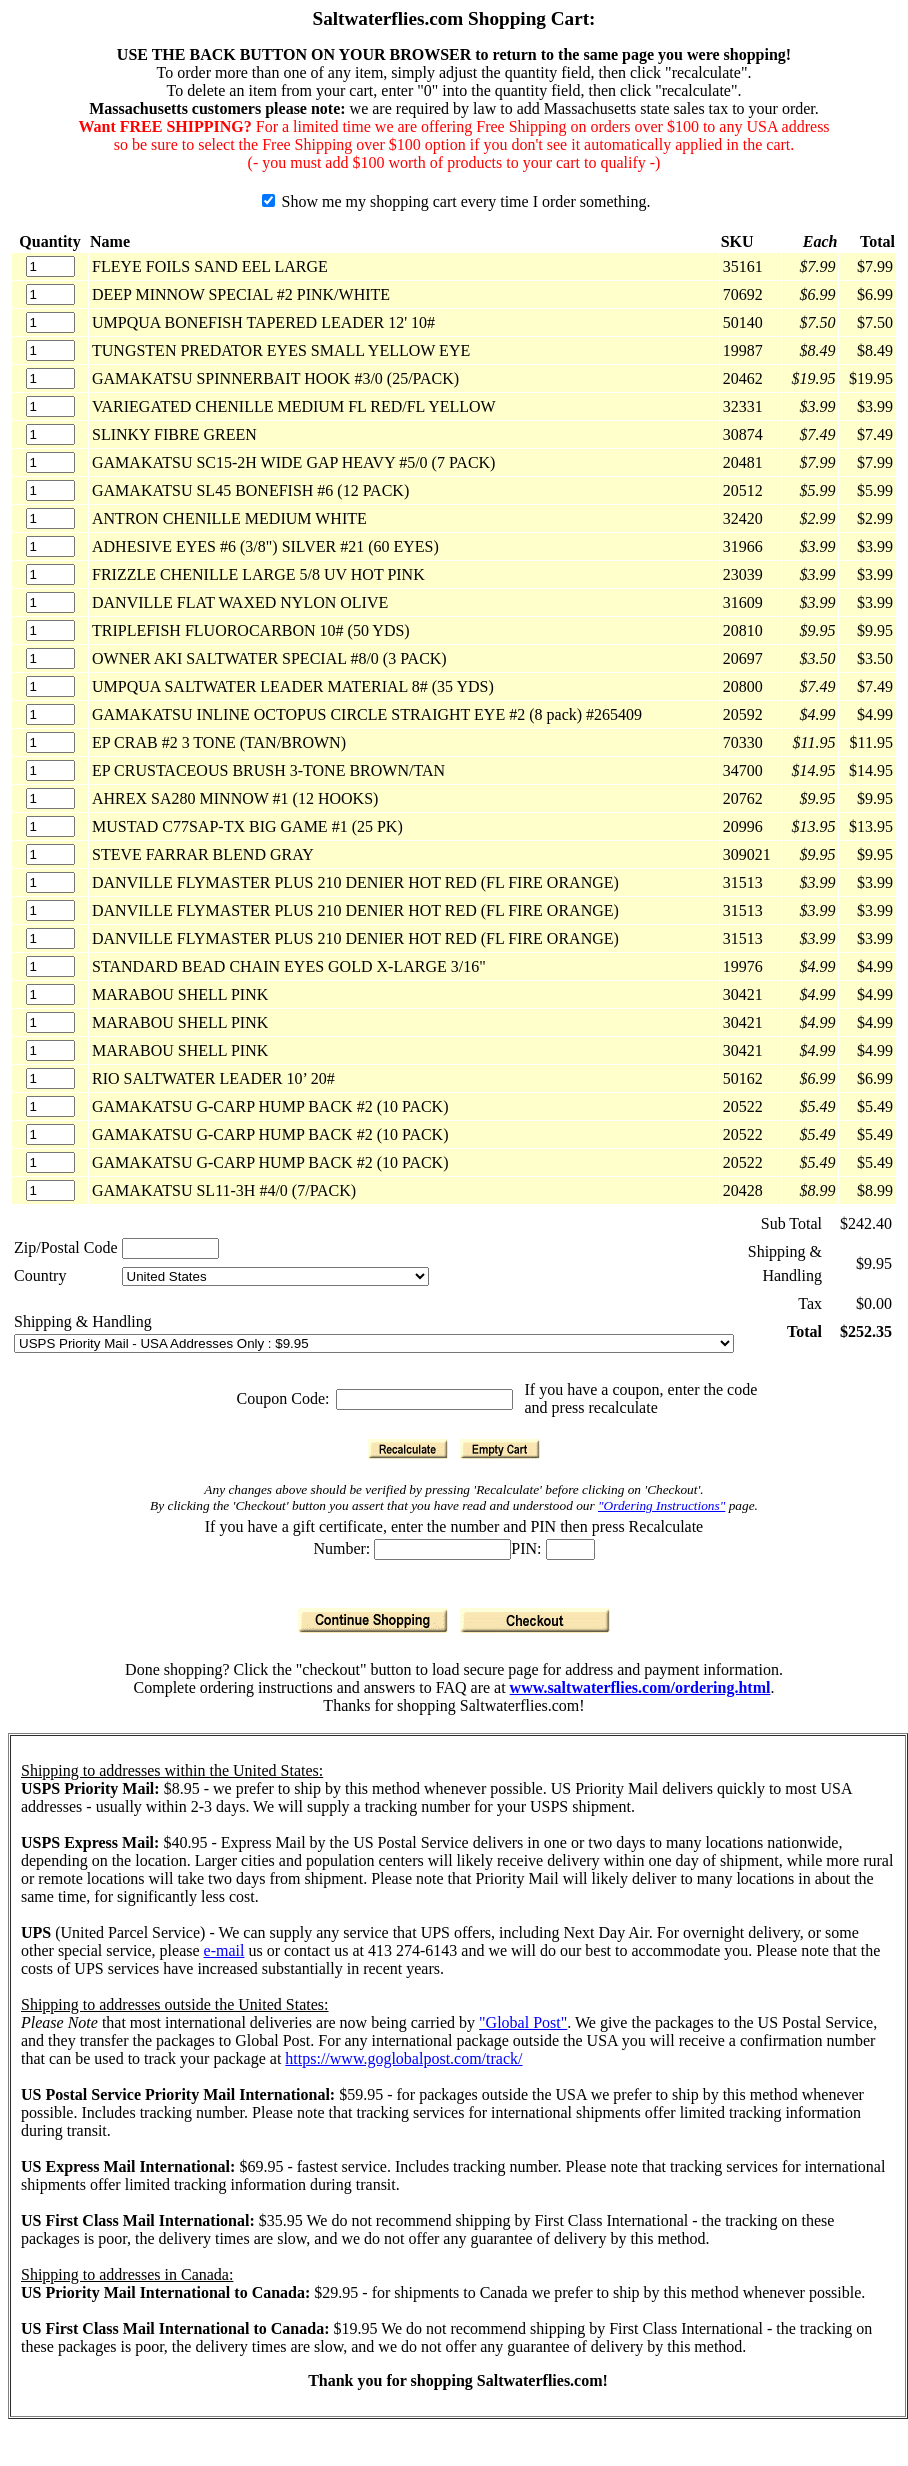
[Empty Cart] (500, 1449)
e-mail (224, 1950)
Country (40, 1275)
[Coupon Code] (424, 1399)
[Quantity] (50, 266)
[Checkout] (535, 1620)
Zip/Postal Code (66, 1247)
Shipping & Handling (83, 1321)
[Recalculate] (408, 1449)
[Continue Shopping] (373, 1620)
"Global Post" (523, 2022)
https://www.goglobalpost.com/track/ (403, 2058)
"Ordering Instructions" (661, 1505)
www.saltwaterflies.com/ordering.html (640, 1687)
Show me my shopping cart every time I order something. (456, 201)
